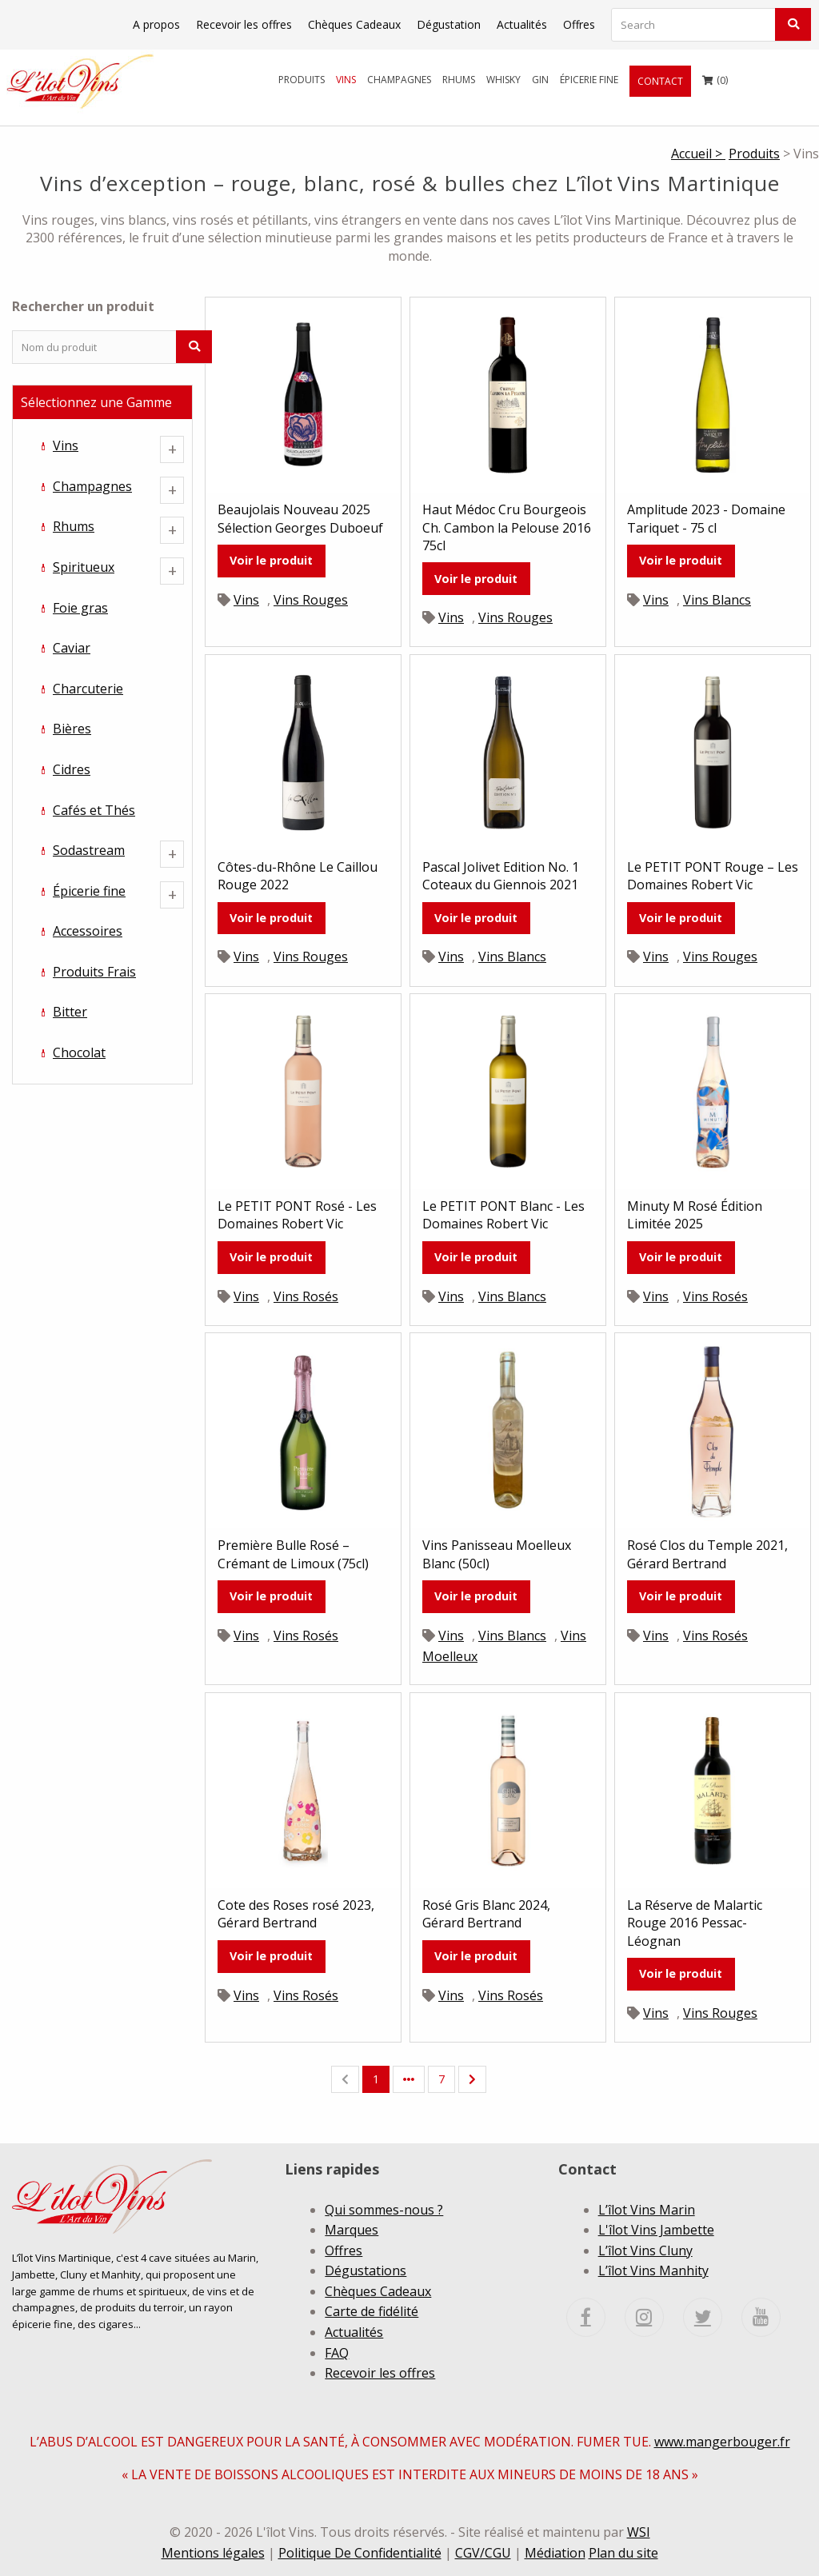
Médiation (555, 2553)
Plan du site (623, 2553)
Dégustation (449, 24)
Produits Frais (94, 971)
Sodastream (89, 850)
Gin (540, 79)
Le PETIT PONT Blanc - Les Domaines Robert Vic (503, 1214)
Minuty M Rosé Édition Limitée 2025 (694, 1214)
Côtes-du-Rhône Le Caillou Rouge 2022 (298, 875)
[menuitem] (301, 80)
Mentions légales (213, 2553)
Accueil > (698, 153)
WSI (638, 2532)
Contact (660, 81)
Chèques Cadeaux (354, 24)
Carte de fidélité (371, 2311)
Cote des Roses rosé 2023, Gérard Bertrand (296, 1913)
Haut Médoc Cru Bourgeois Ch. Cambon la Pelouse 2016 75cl (506, 527)
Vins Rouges (311, 600)
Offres (579, 24)
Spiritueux (83, 567)
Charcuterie (88, 688)
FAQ (337, 2353)
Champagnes (399, 79)
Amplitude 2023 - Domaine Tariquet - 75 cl (706, 518)
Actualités (522, 24)
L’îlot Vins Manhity (653, 2270)
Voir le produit (271, 560)
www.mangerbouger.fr (722, 2441)
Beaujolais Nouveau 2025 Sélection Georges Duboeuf (300, 518)
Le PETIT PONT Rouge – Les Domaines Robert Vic (712, 875)
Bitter (70, 1011)
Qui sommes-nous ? (384, 2210)
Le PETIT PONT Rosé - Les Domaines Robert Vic (297, 1214)
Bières (72, 728)
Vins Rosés (306, 1296)
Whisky (503, 79)
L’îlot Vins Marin (646, 2210)
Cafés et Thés (94, 810)
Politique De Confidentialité (359, 2553)
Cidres (71, 769)
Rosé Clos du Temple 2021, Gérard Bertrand (707, 1554)
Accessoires (87, 931)
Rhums (458, 79)
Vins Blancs (717, 600)
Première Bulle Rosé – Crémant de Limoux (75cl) (293, 1554)
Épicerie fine (589, 79)
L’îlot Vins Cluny (645, 2250)
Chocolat (79, 1052)
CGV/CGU (483, 2553)
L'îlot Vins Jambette (656, 2230)
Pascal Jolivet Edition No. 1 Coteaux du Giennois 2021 (500, 875)
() (715, 76)
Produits (301, 79)
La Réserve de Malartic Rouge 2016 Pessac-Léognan (694, 1923)
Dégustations (365, 2270)
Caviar (71, 648)
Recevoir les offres (244, 24)
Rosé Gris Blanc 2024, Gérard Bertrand (486, 1913)
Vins (346, 79)
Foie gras (80, 608)
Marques (351, 2230)
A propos (156, 24)
